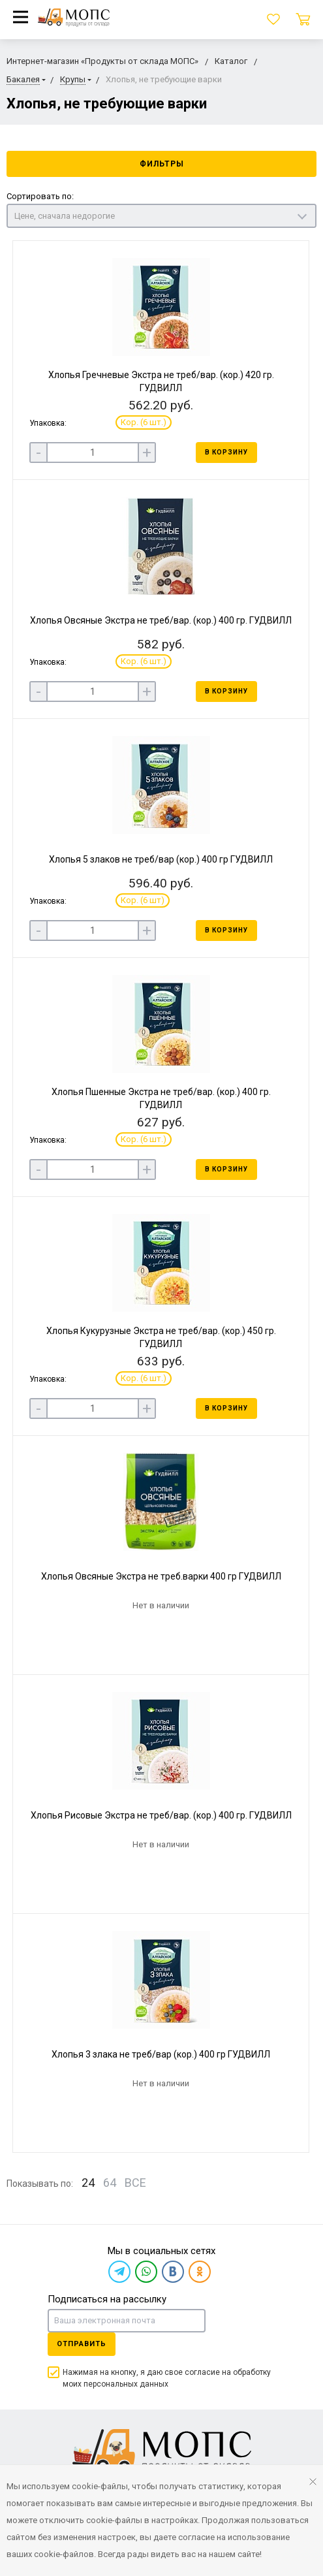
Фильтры (162, 163)
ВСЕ (135, 2182)
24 (88, 2182)
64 (109, 2182)
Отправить (81, 2344)
